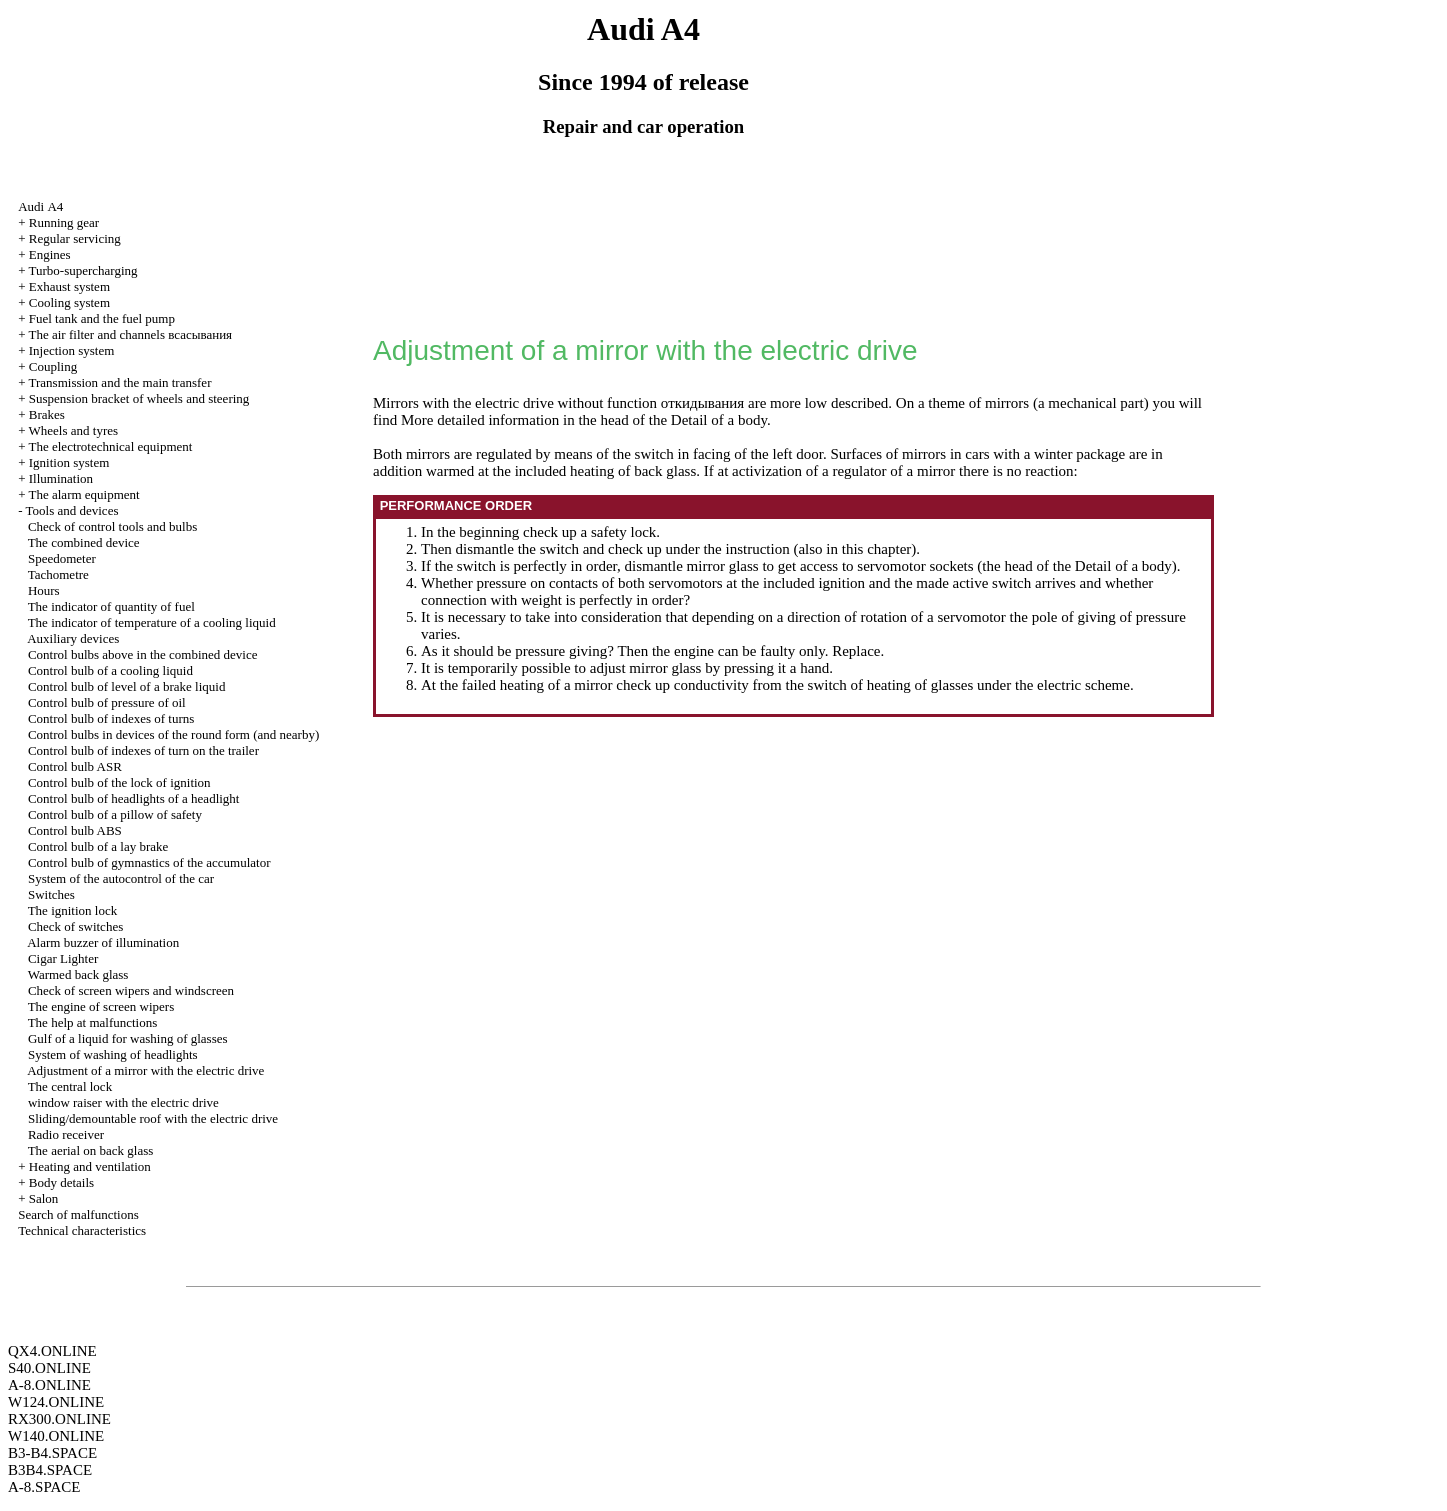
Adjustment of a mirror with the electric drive (145, 1070)
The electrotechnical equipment (111, 446)
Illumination (61, 478)
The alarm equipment (84, 494)
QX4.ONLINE (52, 1351)
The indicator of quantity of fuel (111, 606)
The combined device (84, 542)
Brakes (47, 414)
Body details (61, 1182)
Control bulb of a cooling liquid (110, 670)
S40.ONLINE (49, 1368)
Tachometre (58, 574)
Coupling (53, 366)
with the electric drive (123, 1102)
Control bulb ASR (75, 766)
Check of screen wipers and (131, 990)
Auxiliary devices (73, 638)
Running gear (64, 222)
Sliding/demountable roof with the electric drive (153, 1118)
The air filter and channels (131, 334)
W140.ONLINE (56, 1436)
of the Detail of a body (700, 420)
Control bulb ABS (75, 830)
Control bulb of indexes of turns (111, 718)
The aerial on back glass (91, 1150)
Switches (51, 894)
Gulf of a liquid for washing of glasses (128, 1038)
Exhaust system (69, 286)
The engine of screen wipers (101, 1006)
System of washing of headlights (113, 1054)
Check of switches (75, 926)
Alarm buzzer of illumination (103, 942)
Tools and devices (72, 510)
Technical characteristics (82, 1230)
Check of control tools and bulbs (112, 526)
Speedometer (62, 558)
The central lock (70, 1086)
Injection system (72, 350)
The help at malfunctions (93, 1022)
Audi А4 (40, 206)
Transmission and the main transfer (120, 382)
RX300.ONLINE (59, 1419)
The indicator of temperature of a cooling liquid (152, 622)
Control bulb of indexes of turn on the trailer (143, 750)
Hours (44, 590)
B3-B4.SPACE (52, 1453)
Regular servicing (75, 238)
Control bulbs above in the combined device (143, 654)
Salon (44, 1198)
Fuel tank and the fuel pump (102, 318)
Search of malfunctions (78, 1214)
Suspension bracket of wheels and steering (139, 398)
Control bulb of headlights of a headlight (134, 798)
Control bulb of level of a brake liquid (126, 686)
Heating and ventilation (90, 1166)
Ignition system (69, 462)
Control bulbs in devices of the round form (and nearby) (173, 734)
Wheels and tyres (74, 430)
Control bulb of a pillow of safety (115, 814)
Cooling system (69, 302)
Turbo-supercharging (83, 270)
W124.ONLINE (56, 1402)
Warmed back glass (78, 974)
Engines (50, 254)
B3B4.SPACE (50, 1470)
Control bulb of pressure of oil (107, 702)
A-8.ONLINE (49, 1385)
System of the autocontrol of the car (121, 878)
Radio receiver (66, 1134)
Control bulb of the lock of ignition (119, 782)
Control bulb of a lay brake (98, 846)
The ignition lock (73, 910)
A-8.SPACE (44, 1487)
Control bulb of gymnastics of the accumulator (149, 862)
